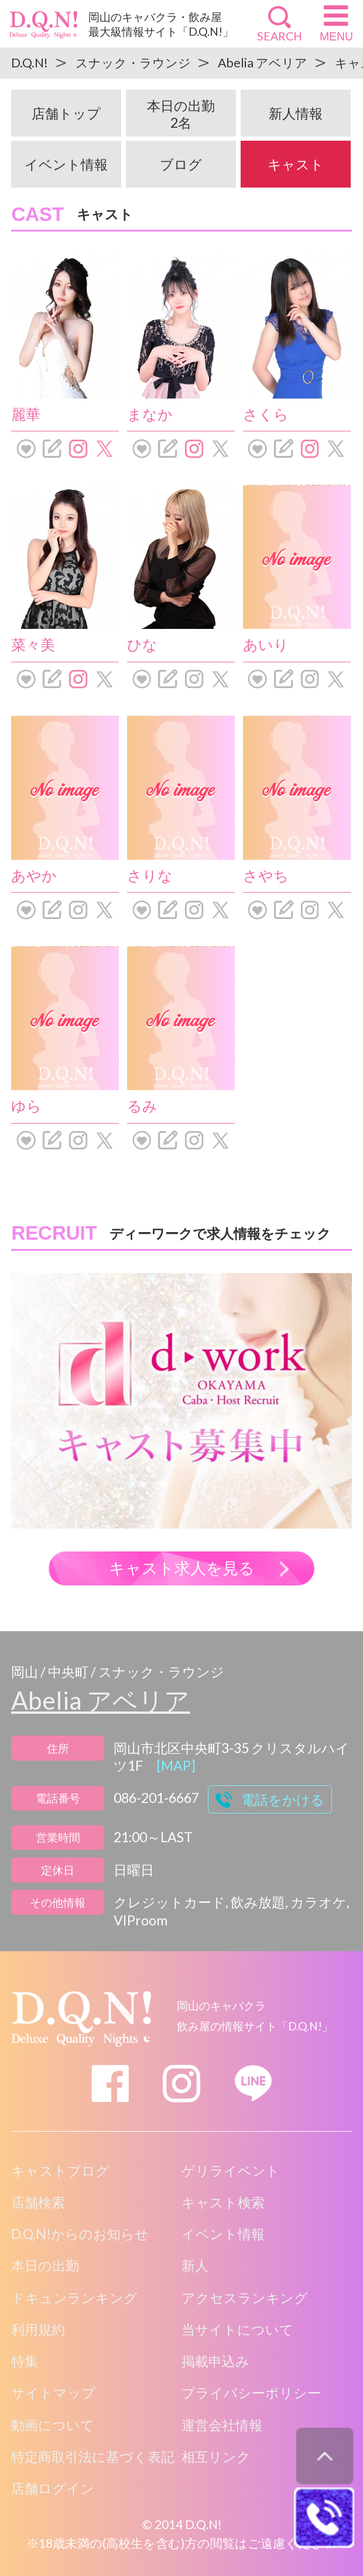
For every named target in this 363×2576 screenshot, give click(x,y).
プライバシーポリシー (251, 2392)
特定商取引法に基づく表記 (92, 2456)
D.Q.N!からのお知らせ (80, 2233)
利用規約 (38, 2329)
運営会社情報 (222, 2425)
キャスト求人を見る (182, 1568)
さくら (266, 414)
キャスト (296, 164)
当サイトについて (237, 2329)
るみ (142, 1105)
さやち (266, 875)
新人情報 (296, 113)
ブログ (181, 164)
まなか (150, 414)
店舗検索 (38, 2202)
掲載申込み (215, 2361)
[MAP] (176, 1765)
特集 (24, 2361)
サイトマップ (53, 2392)
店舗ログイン (52, 2488)
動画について (52, 2425)
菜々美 (33, 644)
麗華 (25, 414)
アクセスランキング (245, 2297)
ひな (142, 644)
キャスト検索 (223, 2202)
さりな (150, 875)
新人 (195, 2265)
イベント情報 (66, 164)
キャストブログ (60, 2170)
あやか (34, 875)
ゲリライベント (231, 2170)
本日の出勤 (181, 114)
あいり (266, 644)
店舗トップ (66, 113)
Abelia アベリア (100, 1700)
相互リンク (216, 2456)
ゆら (26, 1105)
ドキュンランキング (74, 2297)
